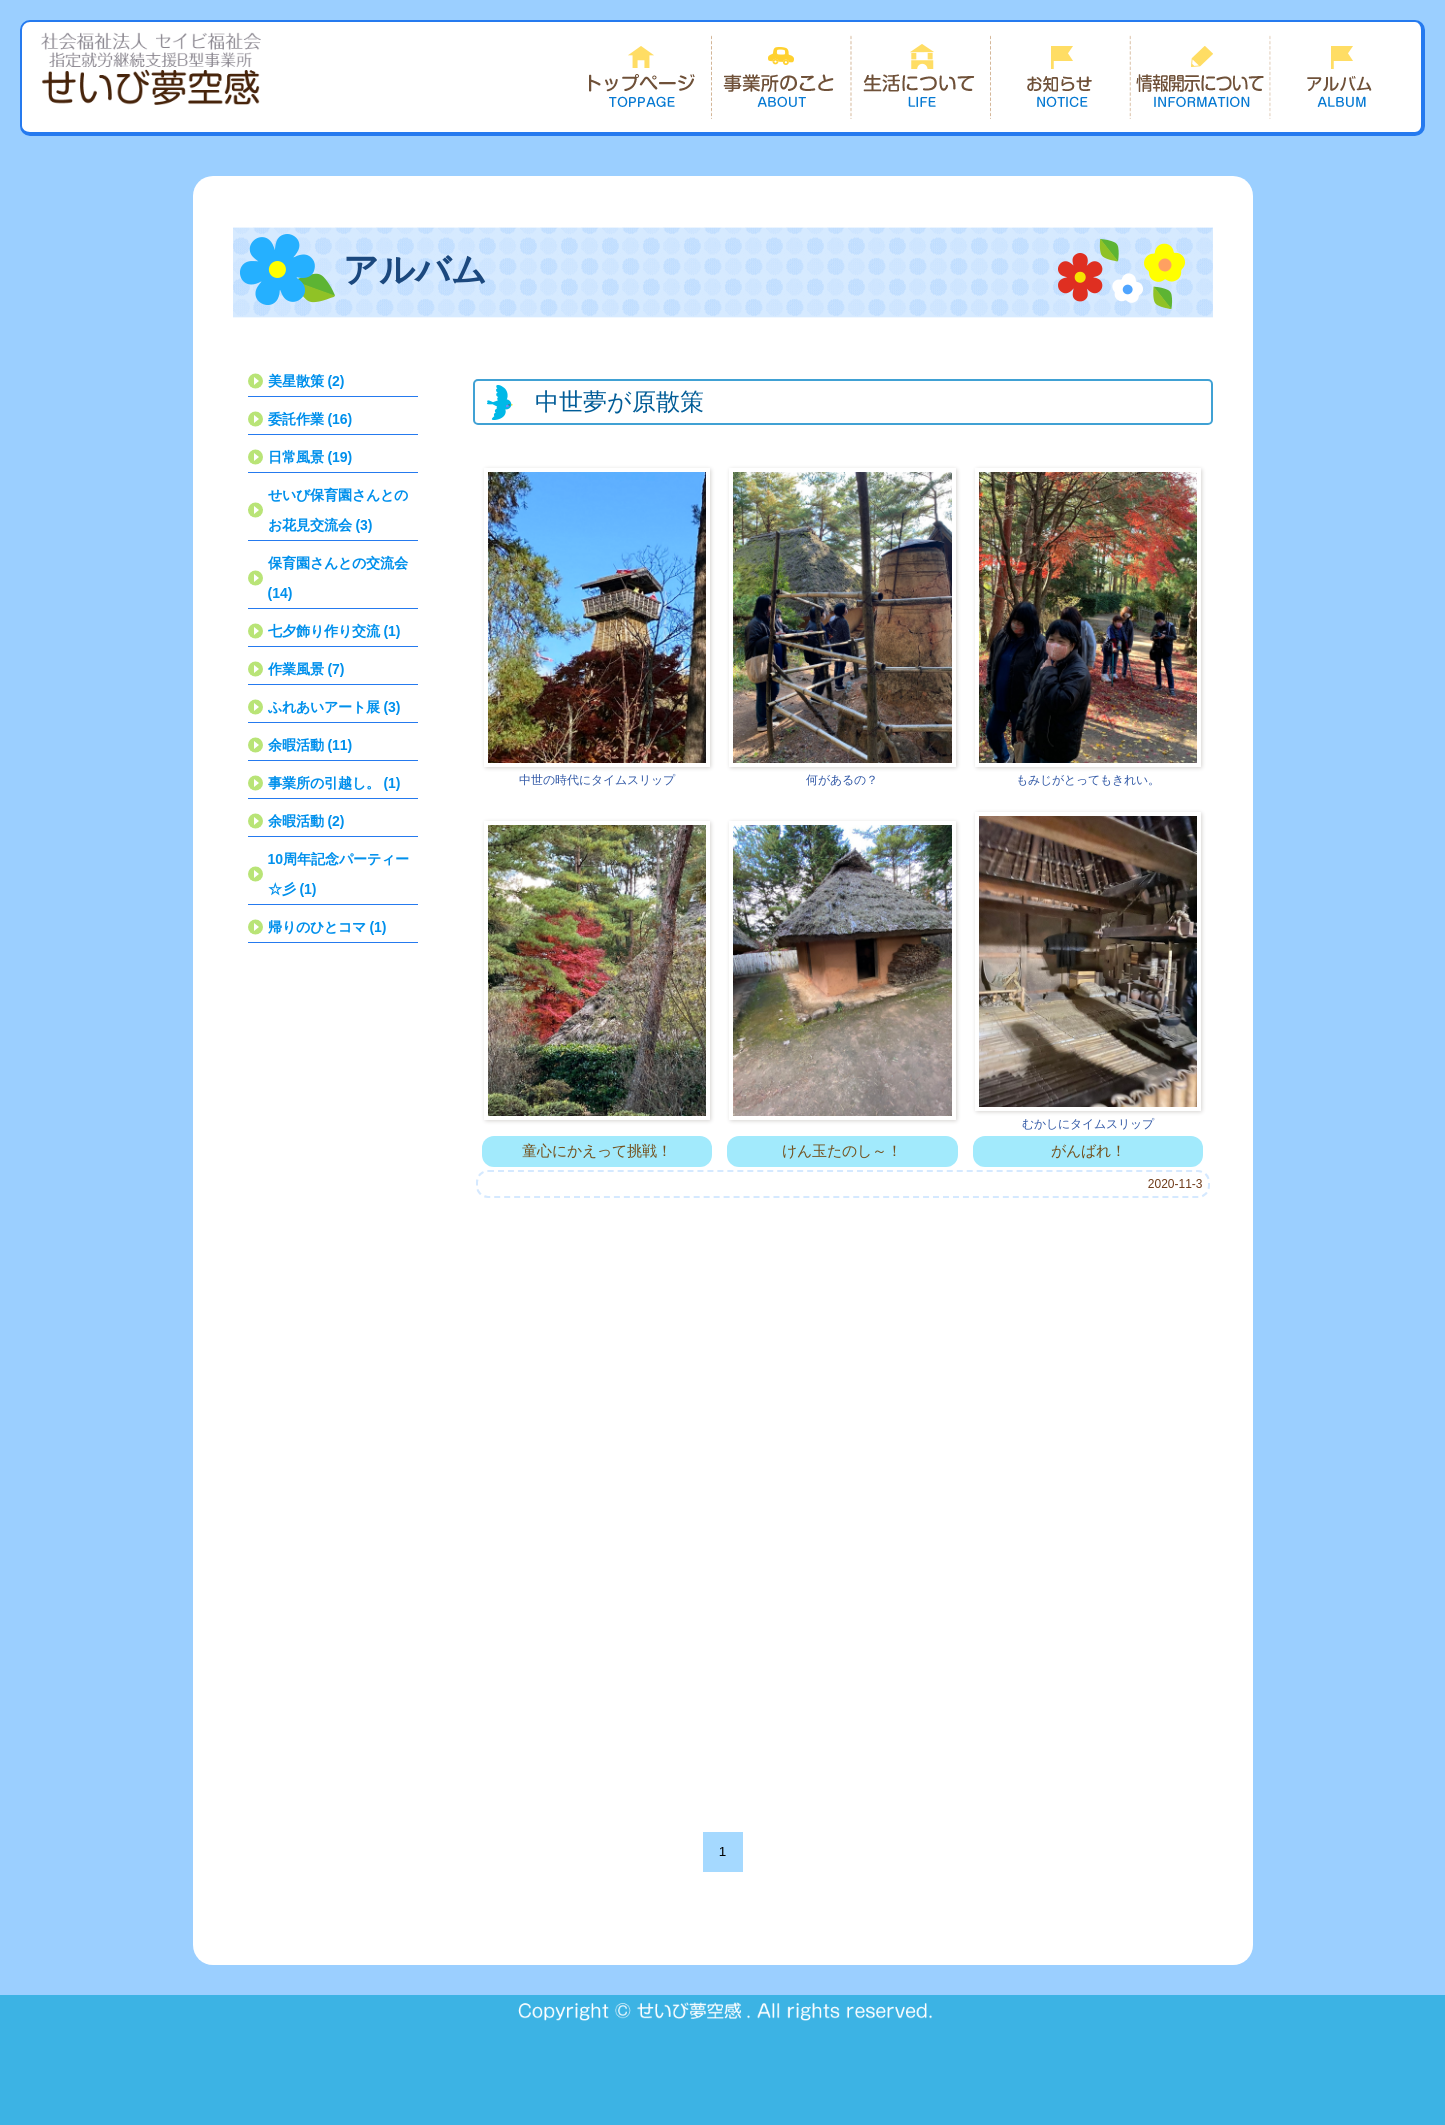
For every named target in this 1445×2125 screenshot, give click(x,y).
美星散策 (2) (306, 381)
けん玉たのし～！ (842, 1150)
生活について (921, 77)
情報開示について (1201, 77)
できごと (1341, 77)
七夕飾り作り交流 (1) (334, 631)
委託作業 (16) (310, 419)
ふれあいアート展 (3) (334, 707)
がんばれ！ (1088, 1150)
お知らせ (1061, 77)
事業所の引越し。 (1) (334, 783)
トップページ (641, 77)
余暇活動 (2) (306, 821)
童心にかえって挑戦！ (597, 1150)
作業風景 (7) (306, 669)
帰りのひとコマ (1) (327, 927)
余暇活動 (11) (310, 745)
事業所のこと (781, 77)
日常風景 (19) (310, 457)
